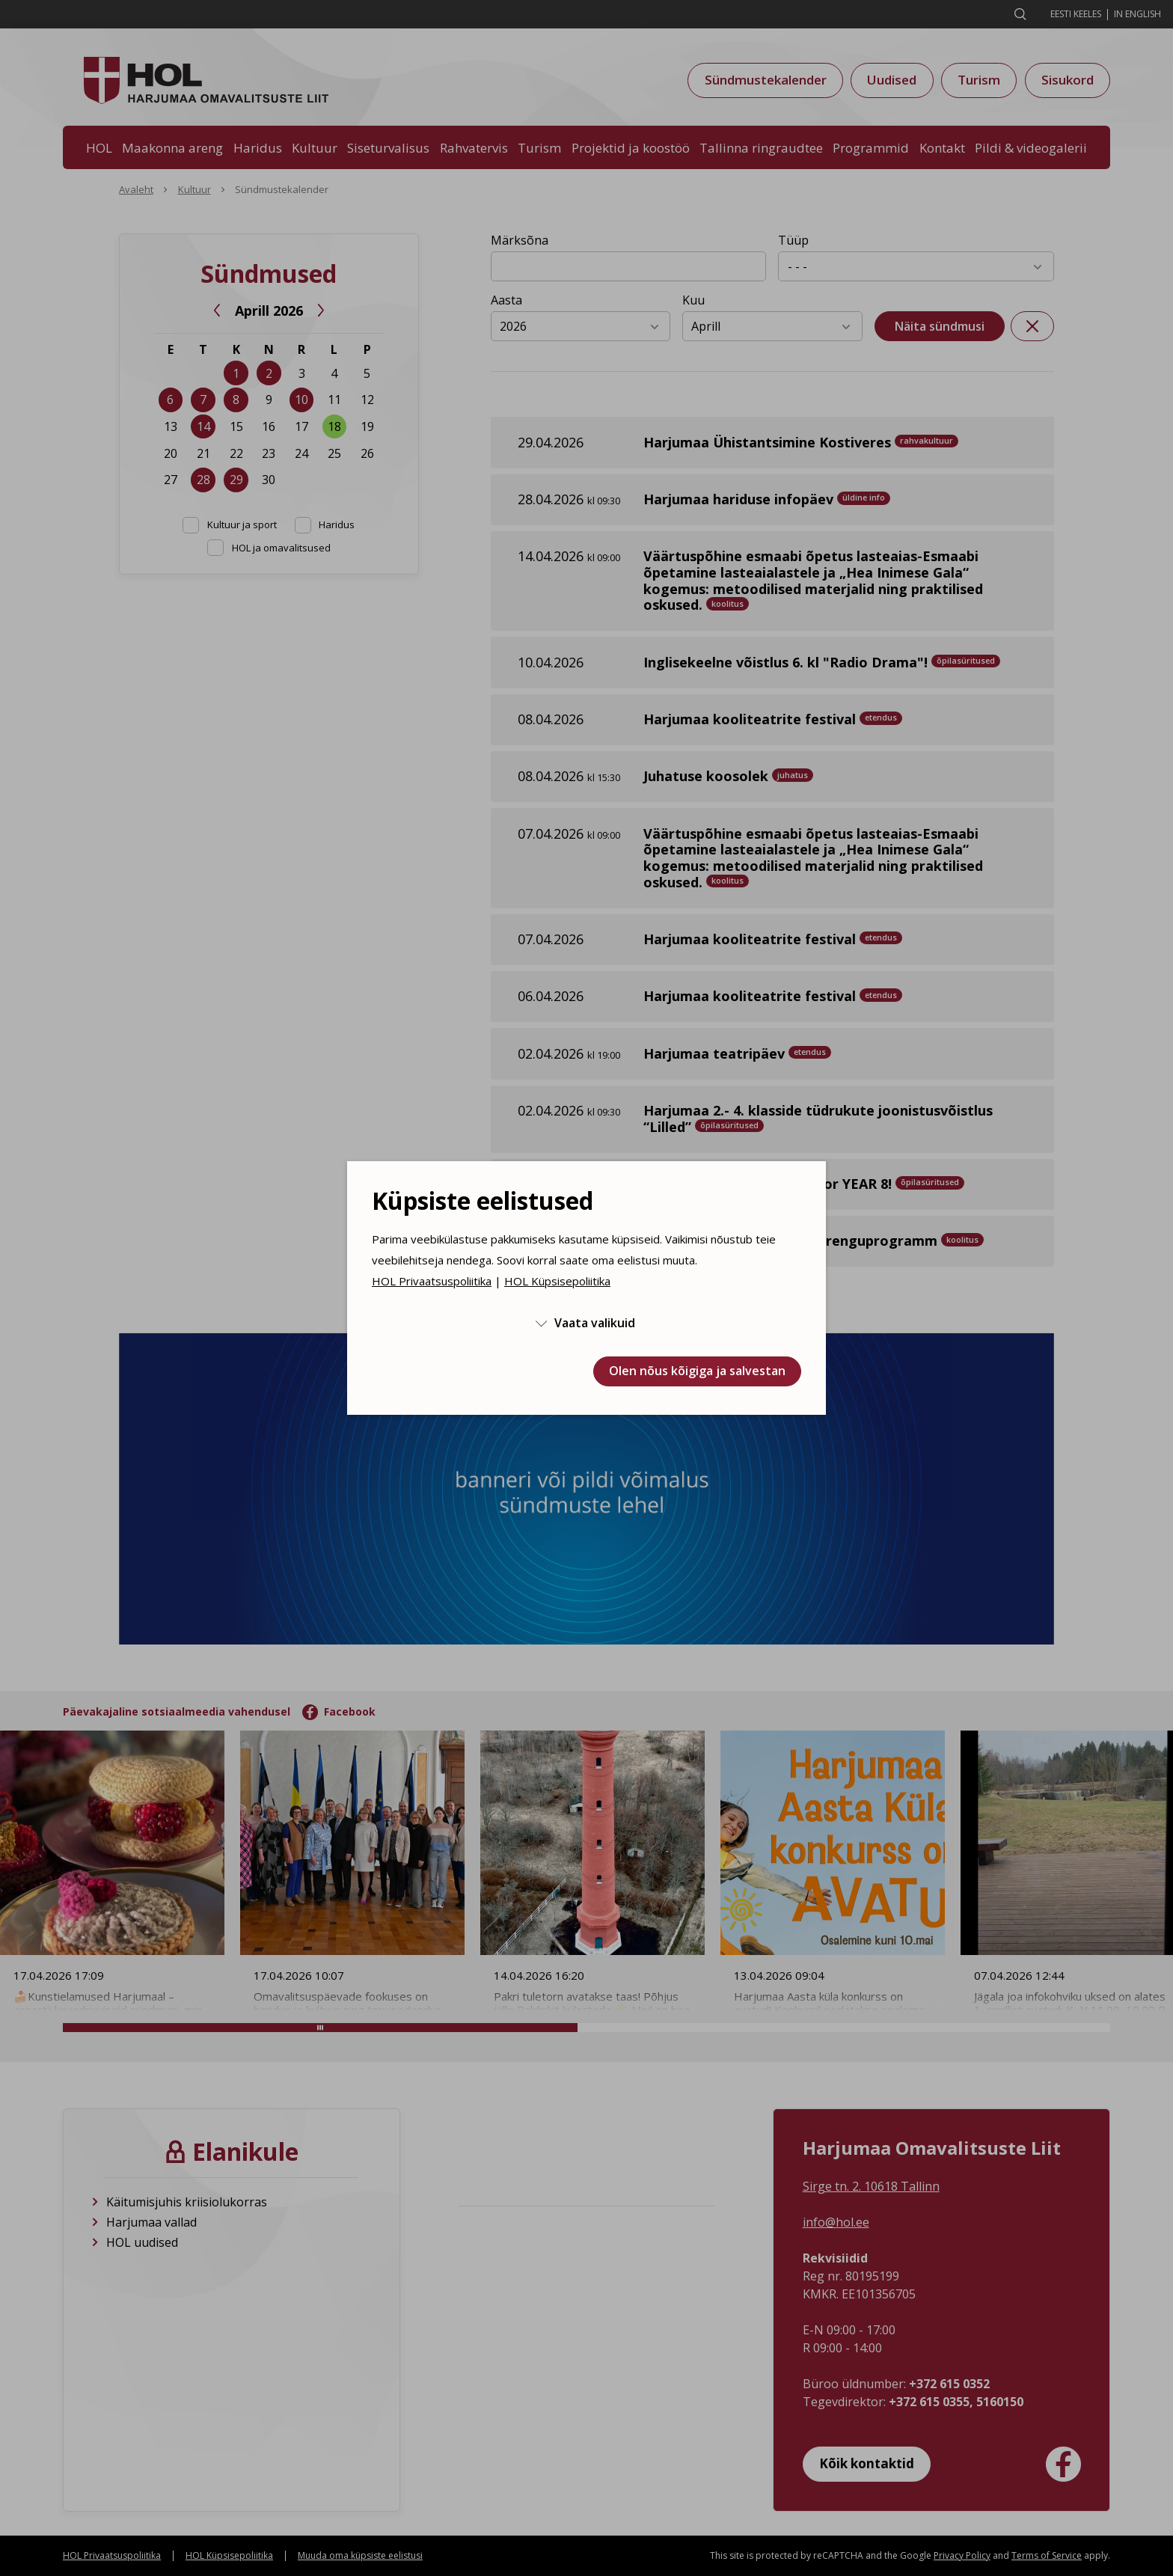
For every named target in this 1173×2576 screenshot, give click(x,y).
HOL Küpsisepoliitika (557, 1280)
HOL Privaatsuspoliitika (431, 1280)
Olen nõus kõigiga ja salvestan (697, 1370)
